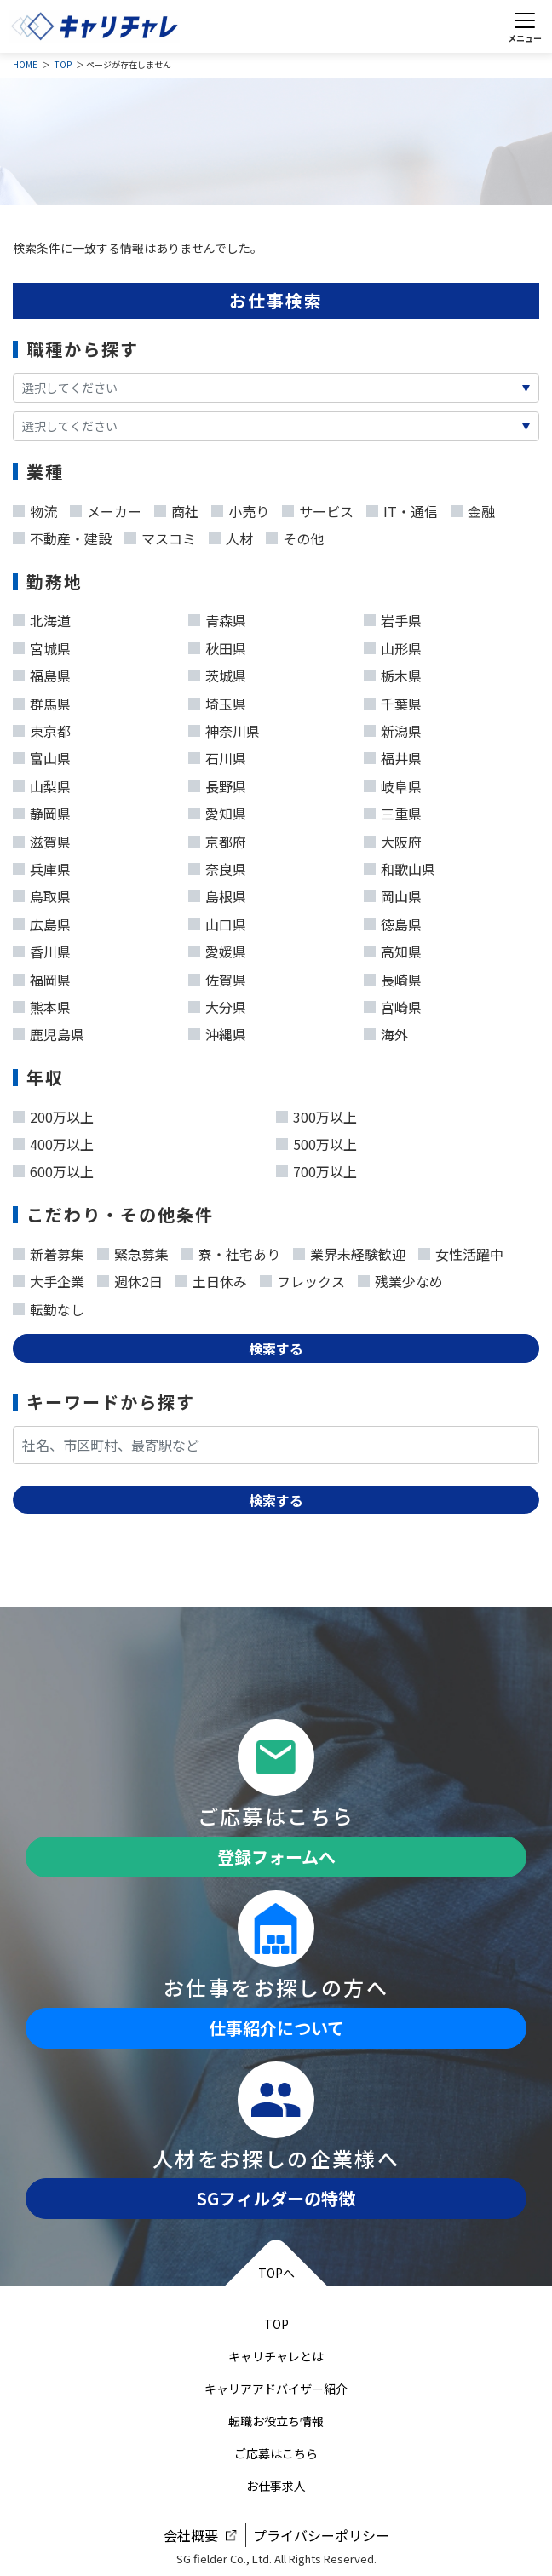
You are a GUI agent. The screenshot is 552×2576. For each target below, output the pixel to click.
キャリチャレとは (276, 2356)
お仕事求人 (276, 2485)
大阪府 (393, 838)
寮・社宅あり (230, 1250)
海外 (386, 1031)
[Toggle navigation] (524, 26)
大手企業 (48, 1278)
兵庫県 (42, 865)
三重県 (393, 810)
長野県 (217, 783)
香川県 (42, 948)
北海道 (42, 617)
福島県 (42, 672)
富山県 (42, 755)
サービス (318, 508)
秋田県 (217, 645)
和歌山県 (399, 865)
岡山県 (393, 893)
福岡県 (42, 976)
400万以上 (53, 1141)
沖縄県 (217, 1031)
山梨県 (42, 783)
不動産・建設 (62, 535)
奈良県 (217, 865)
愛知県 (217, 810)
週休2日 (130, 1278)
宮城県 (42, 645)
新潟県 (393, 727)
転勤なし (48, 1306)
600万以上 (53, 1168)
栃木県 (393, 672)
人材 (231, 535)
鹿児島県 (48, 1031)
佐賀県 (217, 976)
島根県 (217, 893)
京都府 (217, 838)
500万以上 (316, 1141)
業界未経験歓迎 (349, 1250)
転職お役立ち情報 (276, 2420)
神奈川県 (224, 727)
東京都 (42, 727)
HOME (25, 64)
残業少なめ (400, 1278)
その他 (295, 535)
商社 (176, 508)
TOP (63, 64)
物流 (35, 508)
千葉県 (393, 700)
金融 (473, 508)
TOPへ (276, 2272)
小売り (240, 508)
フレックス (302, 1278)
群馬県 (42, 700)
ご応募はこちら (276, 2453)
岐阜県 (393, 783)
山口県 (217, 921)
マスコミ (160, 535)
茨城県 (217, 672)
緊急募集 (133, 1250)
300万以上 (316, 1113)
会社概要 (191, 2535)
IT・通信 (402, 508)
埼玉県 (217, 700)
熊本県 (42, 1003)
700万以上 (316, 1168)
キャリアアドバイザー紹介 (276, 2388)
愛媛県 (217, 948)
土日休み (211, 1278)
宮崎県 (393, 1003)
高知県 (393, 948)
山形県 (393, 645)
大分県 (217, 1003)
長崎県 (393, 976)
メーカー (105, 508)
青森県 (217, 617)
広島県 (42, 921)
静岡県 (42, 810)
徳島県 (393, 921)
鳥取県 (42, 893)
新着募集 (48, 1250)
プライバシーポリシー (321, 2535)
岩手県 (393, 617)
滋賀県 (42, 838)
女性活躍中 (460, 1250)
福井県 (393, 755)
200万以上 (53, 1113)
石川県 (217, 755)
